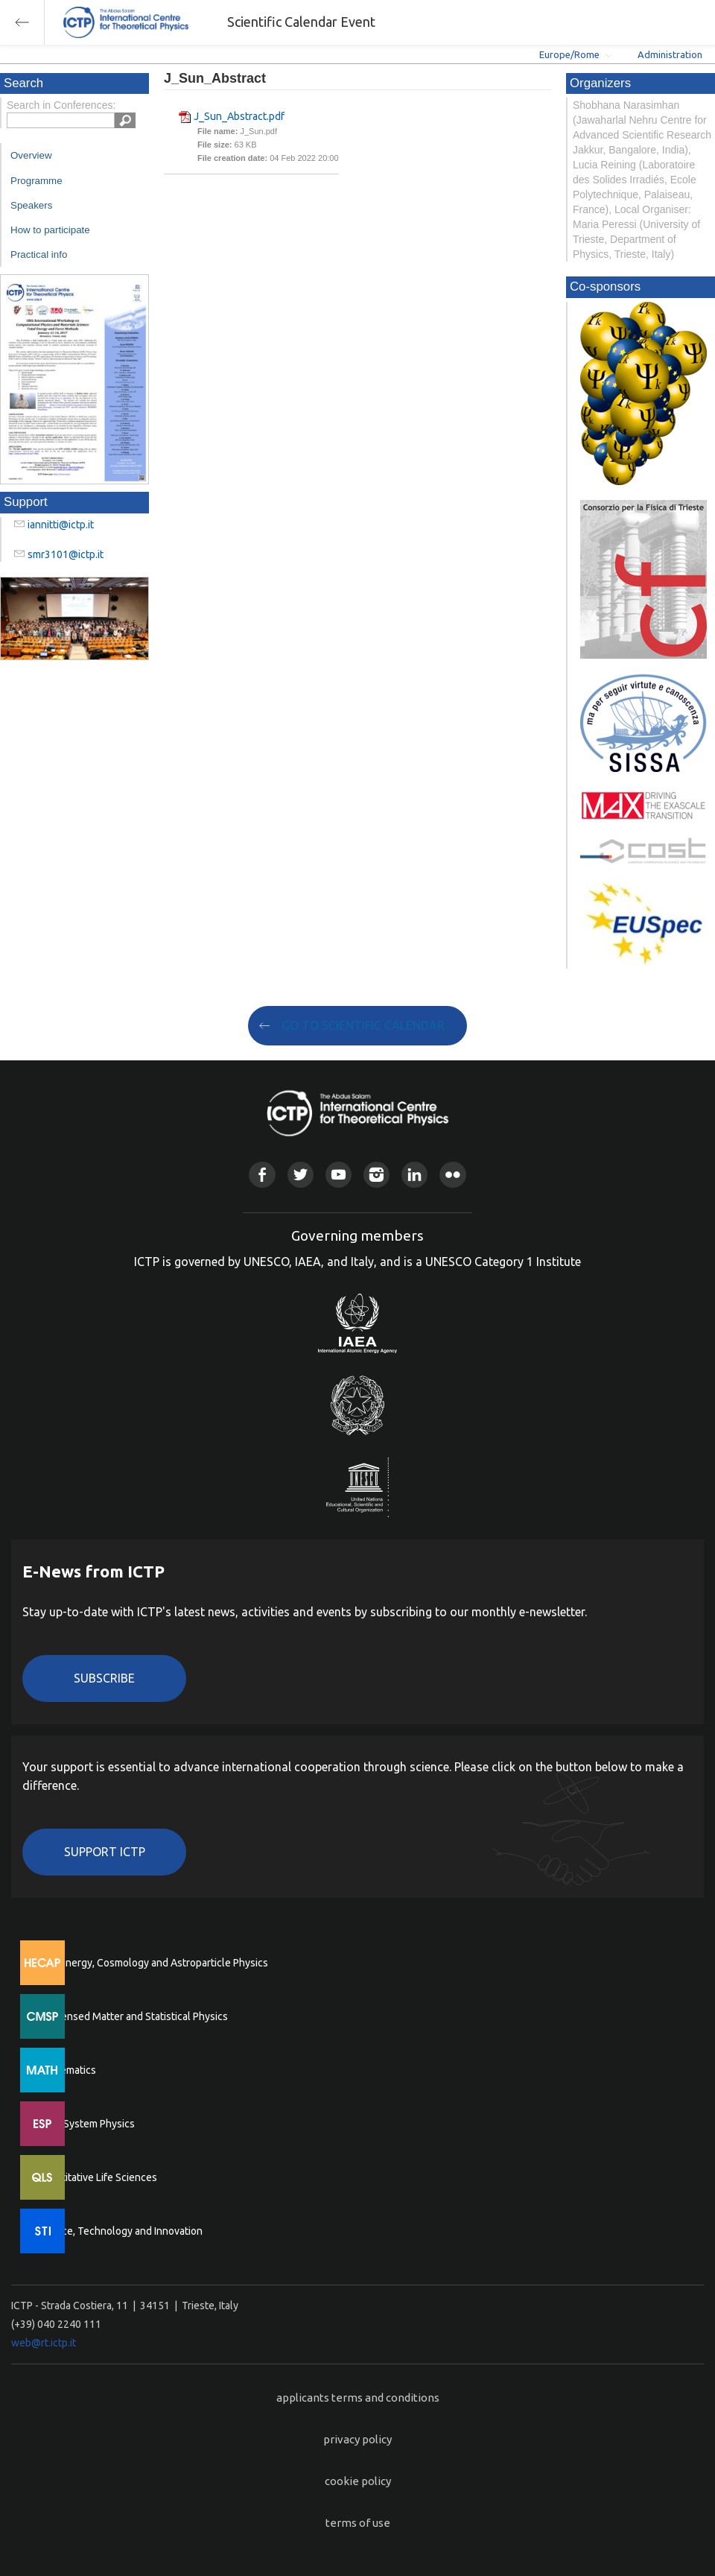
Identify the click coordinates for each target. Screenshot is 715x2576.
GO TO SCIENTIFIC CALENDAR (363, 1025)
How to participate (50, 229)
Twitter (300, 1175)
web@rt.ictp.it (43, 2343)
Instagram (376, 1175)
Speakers (31, 205)
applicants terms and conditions (357, 2397)
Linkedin (414, 1175)
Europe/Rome (569, 54)
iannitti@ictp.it (61, 525)
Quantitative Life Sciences (96, 2177)
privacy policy (357, 2439)
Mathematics (66, 2070)
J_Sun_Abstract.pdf (239, 116)
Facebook (262, 1175)
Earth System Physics (85, 2124)
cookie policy (358, 2481)
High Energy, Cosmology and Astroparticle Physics (152, 1963)
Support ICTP (104, 1851)
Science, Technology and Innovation (119, 2231)
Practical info (38, 254)
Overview (31, 155)
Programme (36, 180)
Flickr (452, 1175)
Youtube (338, 1175)
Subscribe (104, 1678)
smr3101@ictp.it (66, 554)
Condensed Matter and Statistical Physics (132, 2016)
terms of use (357, 2522)
